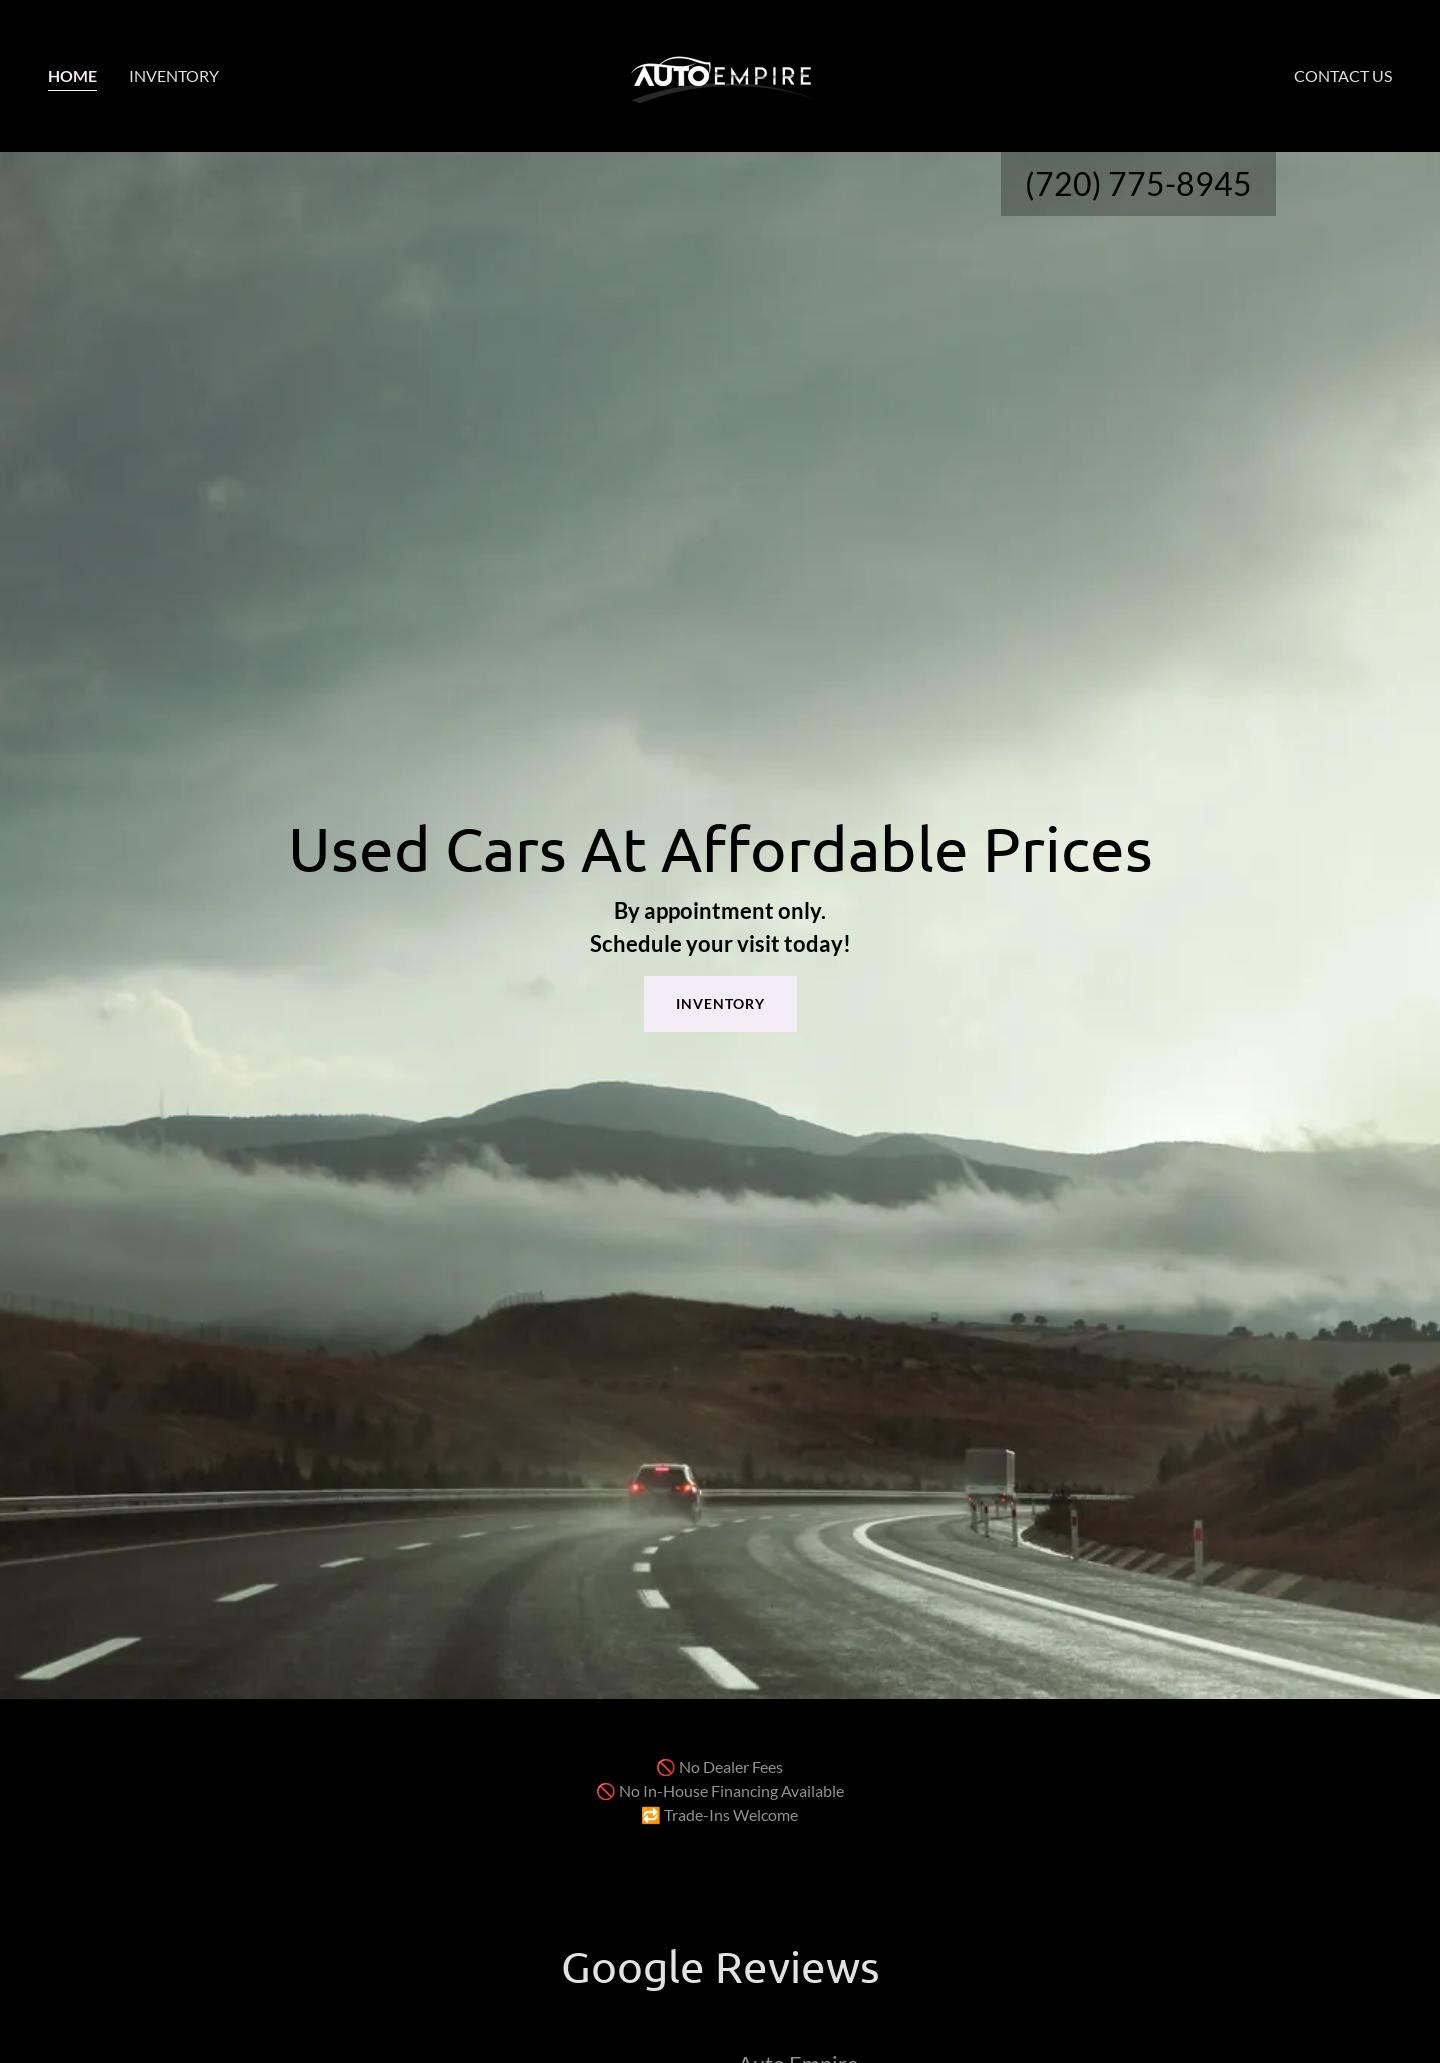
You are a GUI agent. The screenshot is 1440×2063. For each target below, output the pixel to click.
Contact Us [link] (1343, 75)
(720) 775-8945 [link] (1138, 183)
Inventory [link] (174, 75)
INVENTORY (720, 1003)
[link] (720, 73)
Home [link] (72, 75)
